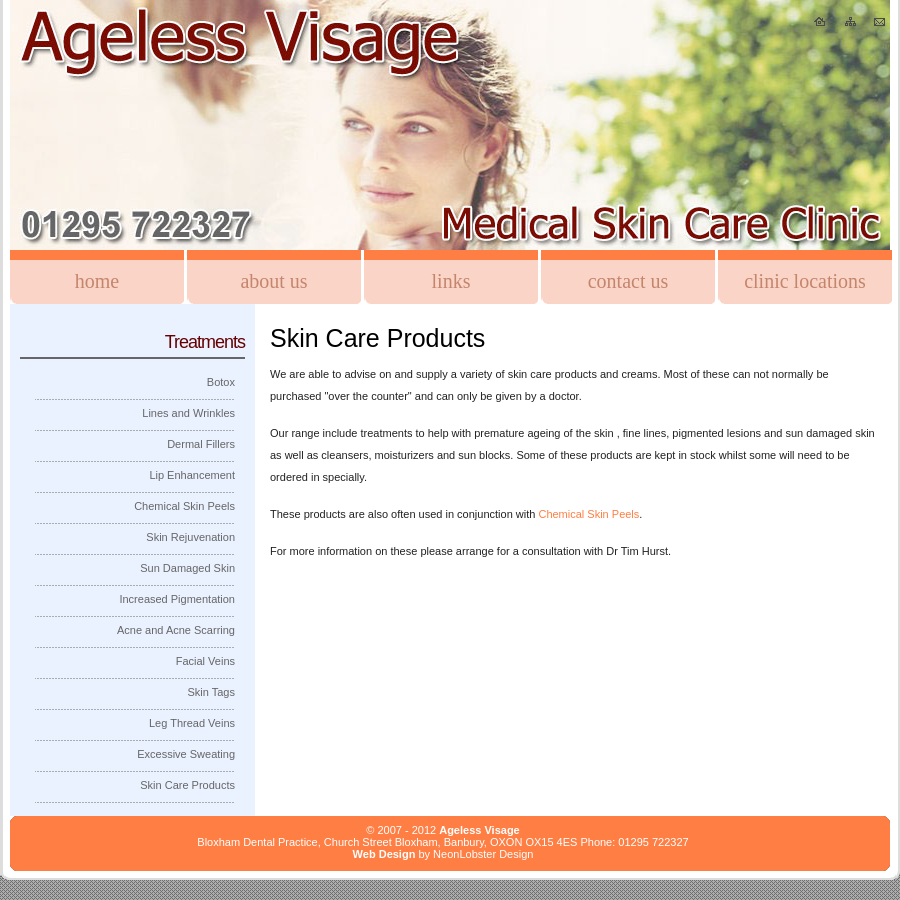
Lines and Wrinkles (188, 413)
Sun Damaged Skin (187, 568)
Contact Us (628, 281)
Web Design (384, 854)
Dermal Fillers (201, 444)
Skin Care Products (187, 785)
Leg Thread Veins (192, 723)
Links (451, 281)
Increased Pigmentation (177, 599)
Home (97, 281)
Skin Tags (212, 692)
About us (273, 281)
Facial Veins (205, 661)
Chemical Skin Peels (588, 514)
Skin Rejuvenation (190, 537)
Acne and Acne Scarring (176, 630)
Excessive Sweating (186, 754)
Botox (221, 382)
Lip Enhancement (192, 475)
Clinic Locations (805, 281)
